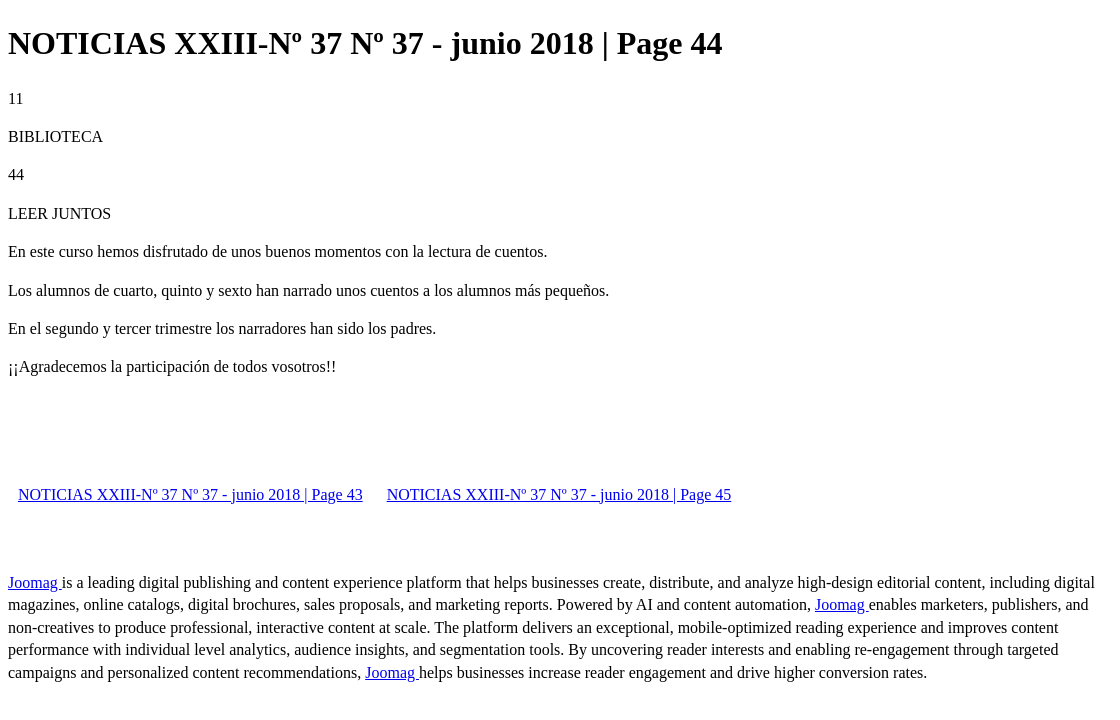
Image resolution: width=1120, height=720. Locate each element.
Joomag (35, 582)
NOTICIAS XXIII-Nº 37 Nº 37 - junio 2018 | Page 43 (190, 494)
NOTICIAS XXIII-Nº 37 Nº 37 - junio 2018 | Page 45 (559, 494)
